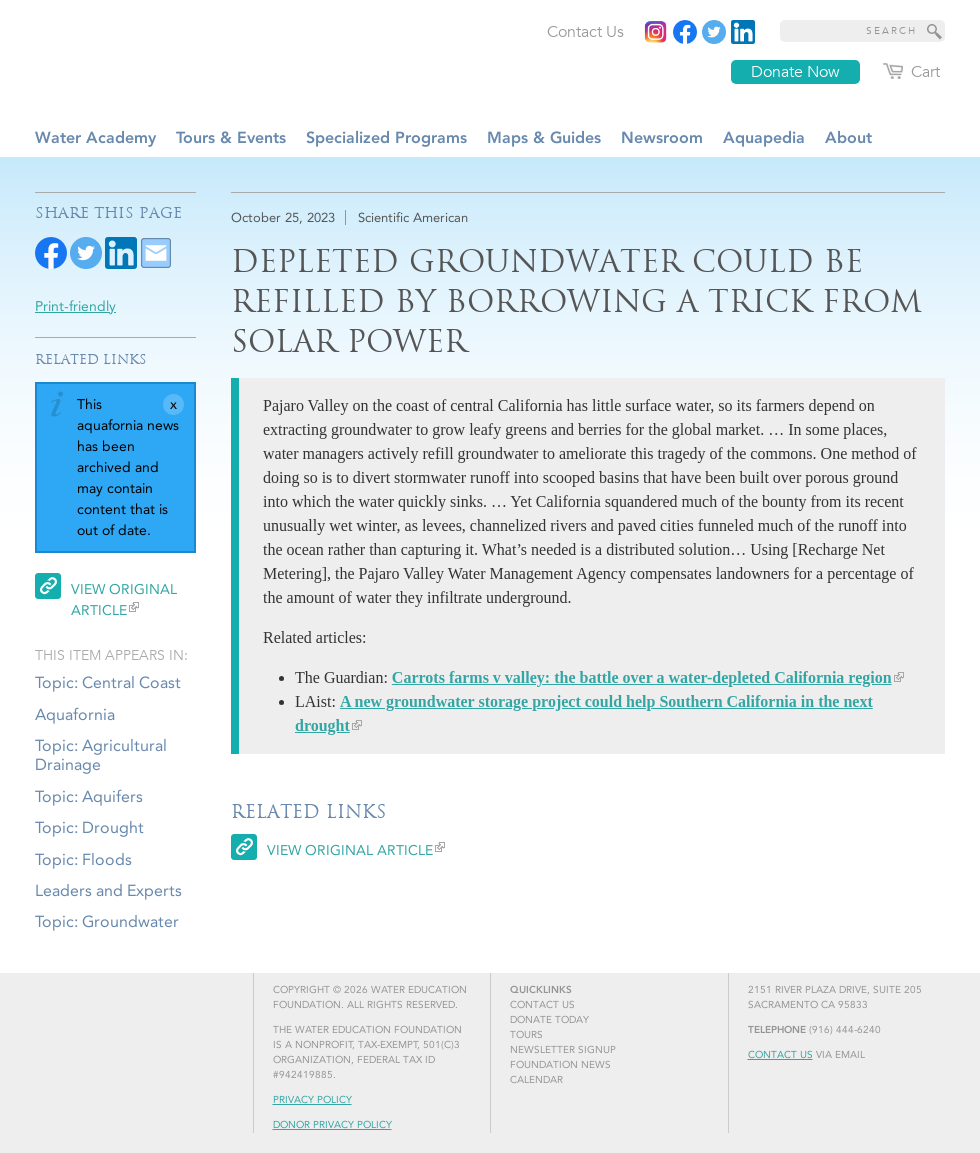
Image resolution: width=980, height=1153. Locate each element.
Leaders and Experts (108, 890)
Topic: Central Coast (108, 682)
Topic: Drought (89, 827)
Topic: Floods (83, 859)
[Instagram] (656, 32)
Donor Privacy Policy (332, 1125)
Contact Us (780, 1055)
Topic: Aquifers (89, 796)
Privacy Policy (312, 1100)
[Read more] (743, 32)
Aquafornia (75, 714)
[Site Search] (935, 31)
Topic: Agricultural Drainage (101, 755)
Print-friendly (75, 306)
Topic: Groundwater (107, 921)
